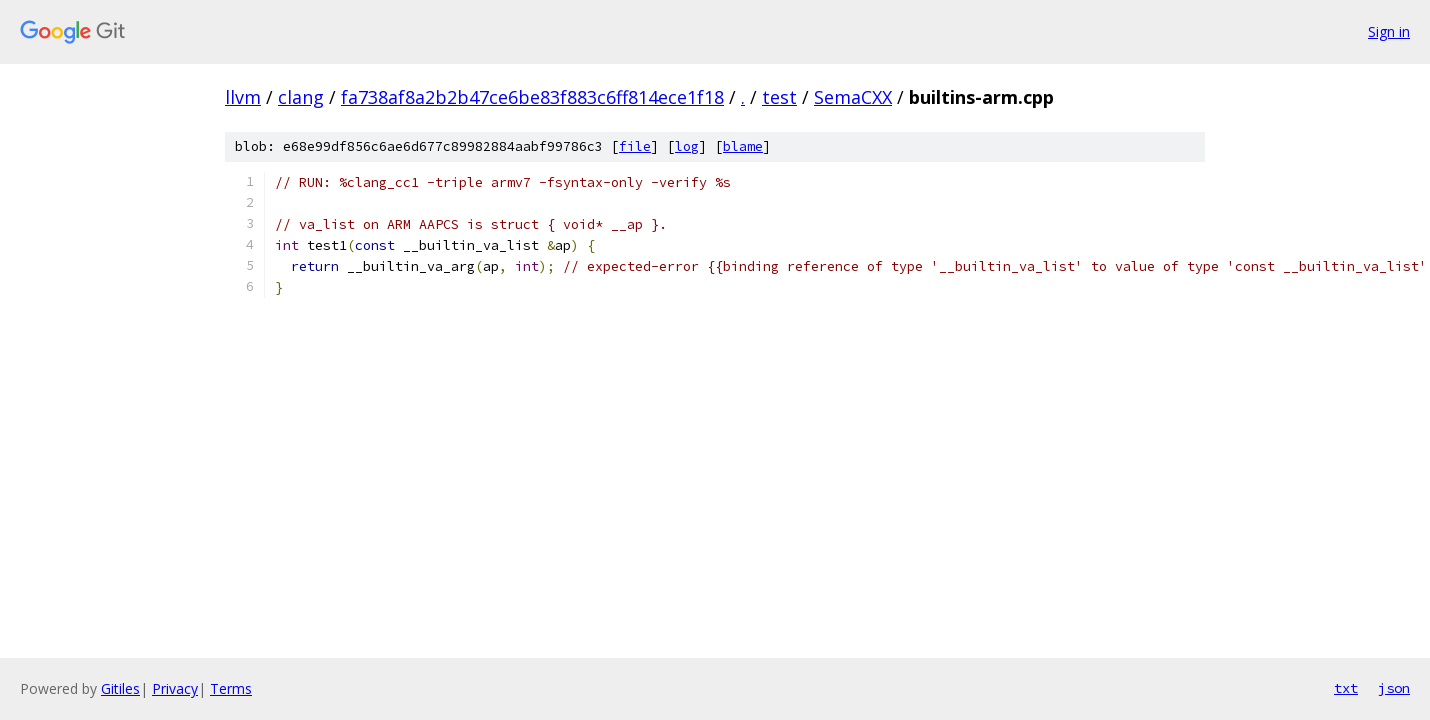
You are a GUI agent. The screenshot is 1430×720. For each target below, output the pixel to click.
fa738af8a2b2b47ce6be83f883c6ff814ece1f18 (532, 97)
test (779, 97)
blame (743, 146)
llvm (243, 97)
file (635, 146)
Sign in (1389, 31)
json (1394, 688)
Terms (231, 688)
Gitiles (120, 688)
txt (1346, 688)
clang (301, 97)
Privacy (175, 688)
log (687, 146)
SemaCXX (853, 97)
